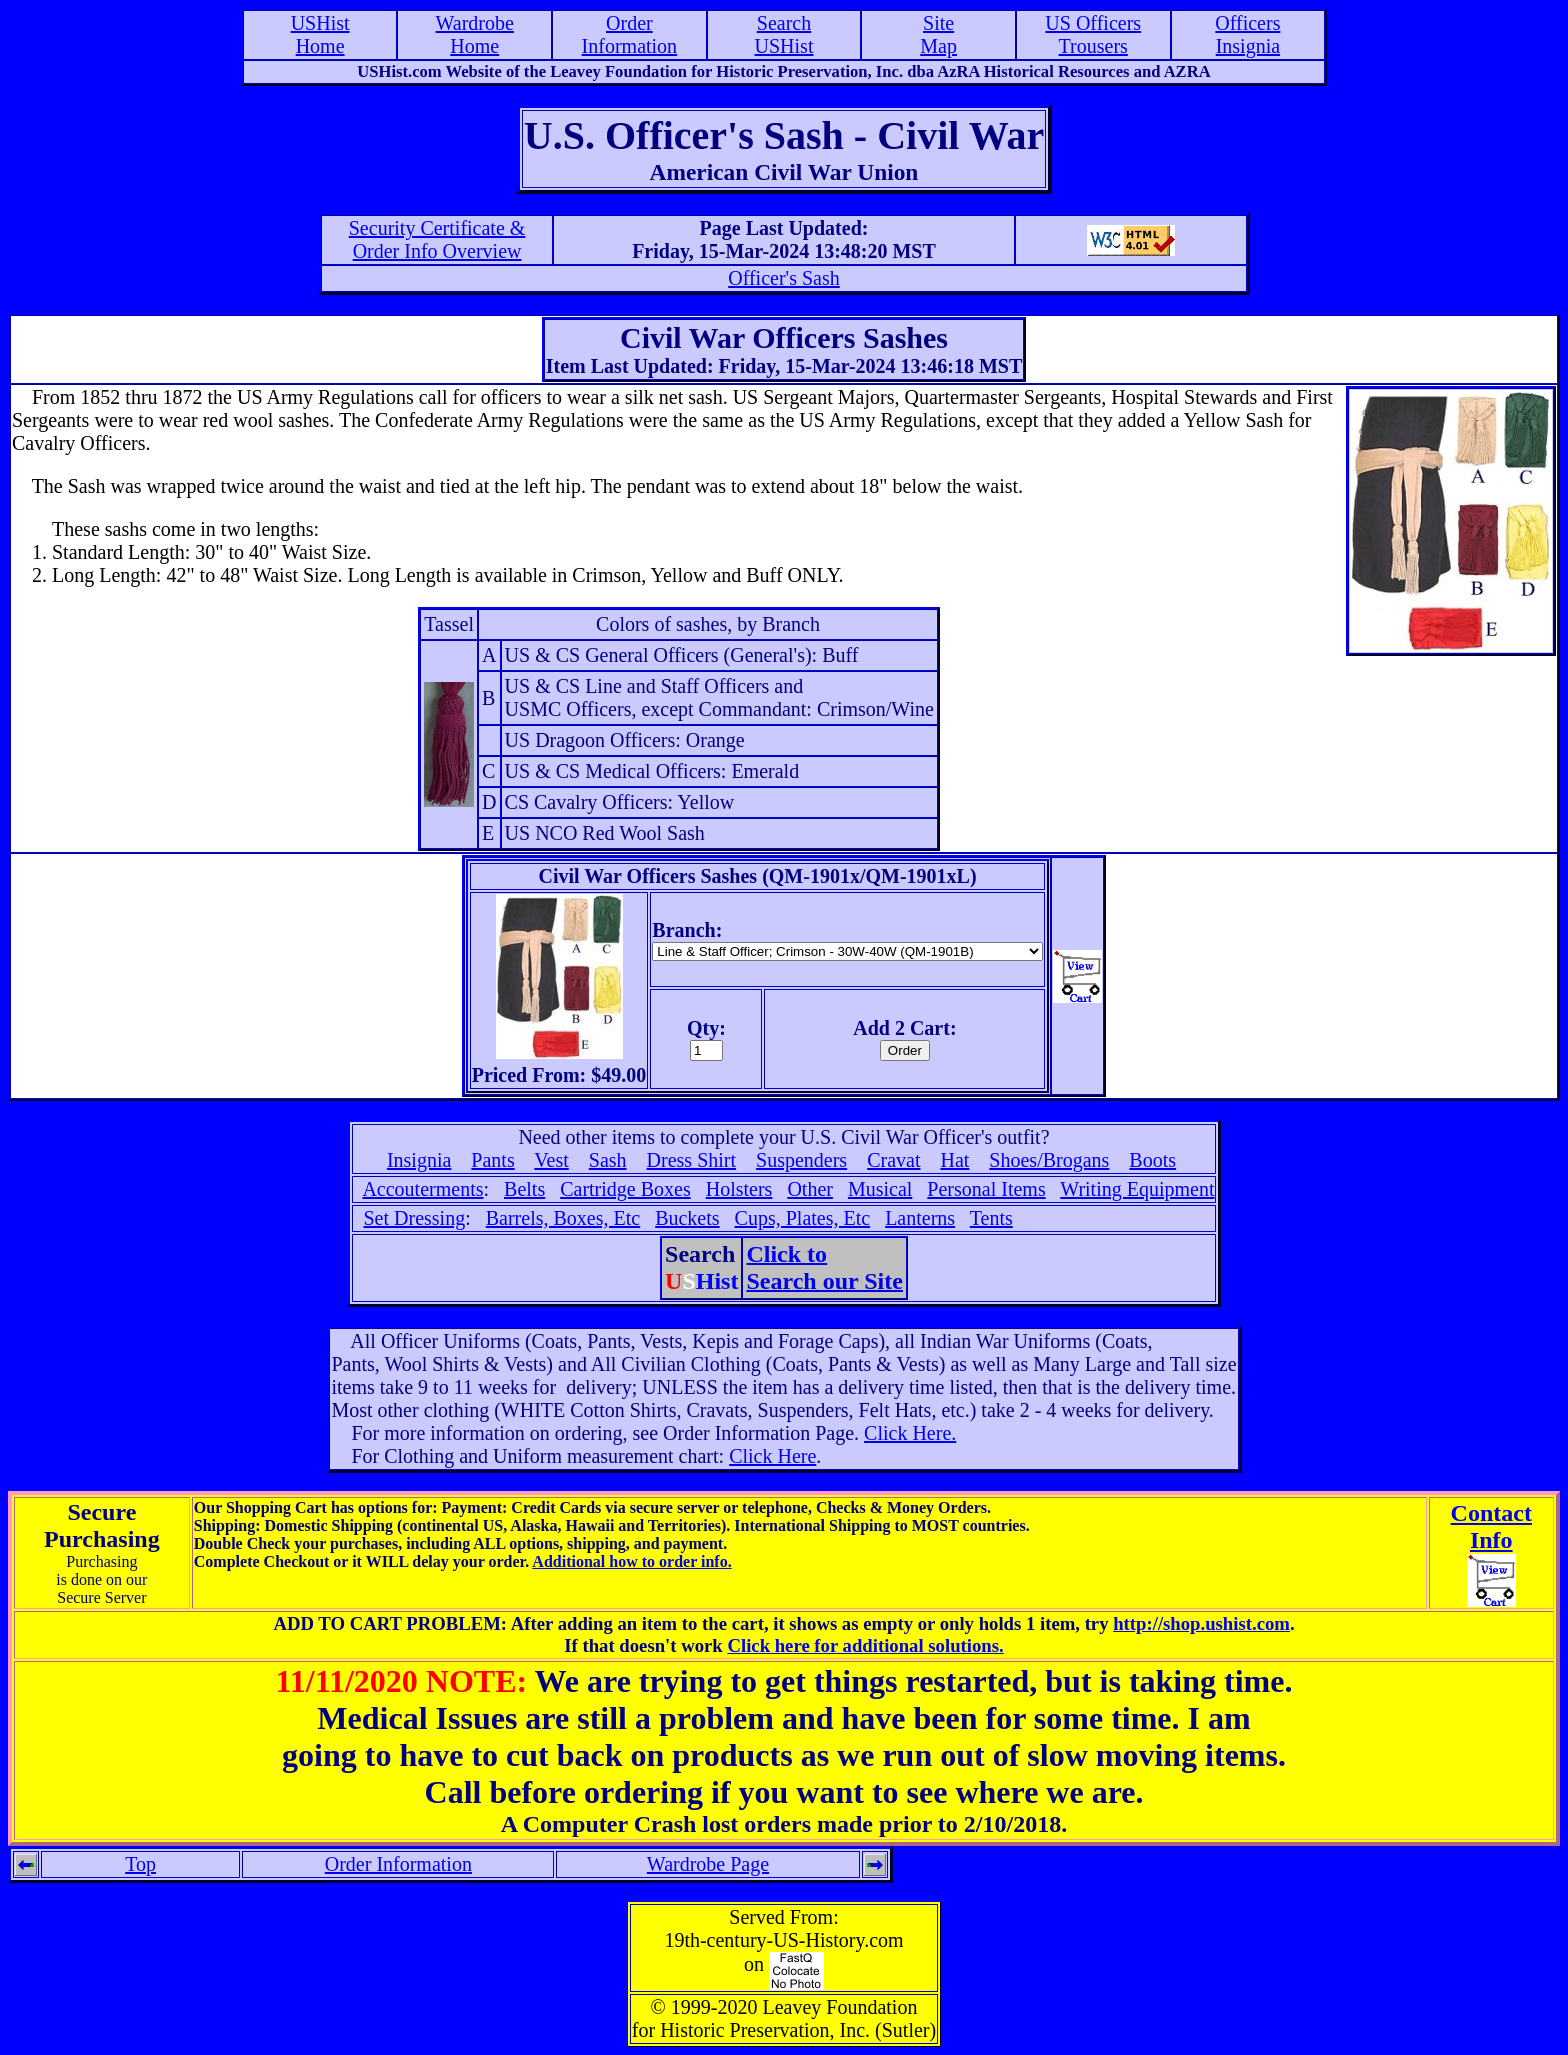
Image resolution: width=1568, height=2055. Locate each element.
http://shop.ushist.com (1201, 1623)
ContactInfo (1491, 1526)
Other (810, 1189)
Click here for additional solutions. (865, 1645)
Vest (551, 1160)
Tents (991, 1218)
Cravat (893, 1160)
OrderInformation (630, 34)
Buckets (687, 1218)
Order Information (398, 1864)
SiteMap (938, 34)
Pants (492, 1160)
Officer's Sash (784, 278)
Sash (608, 1160)
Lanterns (920, 1218)
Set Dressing (415, 1218)
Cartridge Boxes (625, 1189)
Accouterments (422, 1189)
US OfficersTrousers (1093, 34)
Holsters (739, 1189)
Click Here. (910, 1433)
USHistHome (320, 34)
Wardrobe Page (708, 1864)
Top (140, 1864)
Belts (524, 1189)
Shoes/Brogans (1049, 1160)
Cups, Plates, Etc (803, 1218)
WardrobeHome (475, 34)
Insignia (419, 1160)
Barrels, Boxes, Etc (563, 1218)
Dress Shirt (691, 1160)
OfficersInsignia (1247, 34)
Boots (1152, 1160)
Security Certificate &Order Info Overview (437, 239)
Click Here (772, 1456)
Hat (954, 1160)
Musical (880, 1189)
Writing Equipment (1137, 1189)
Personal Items (986, 1189)
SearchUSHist (784, 34)
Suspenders (801, 1160)
